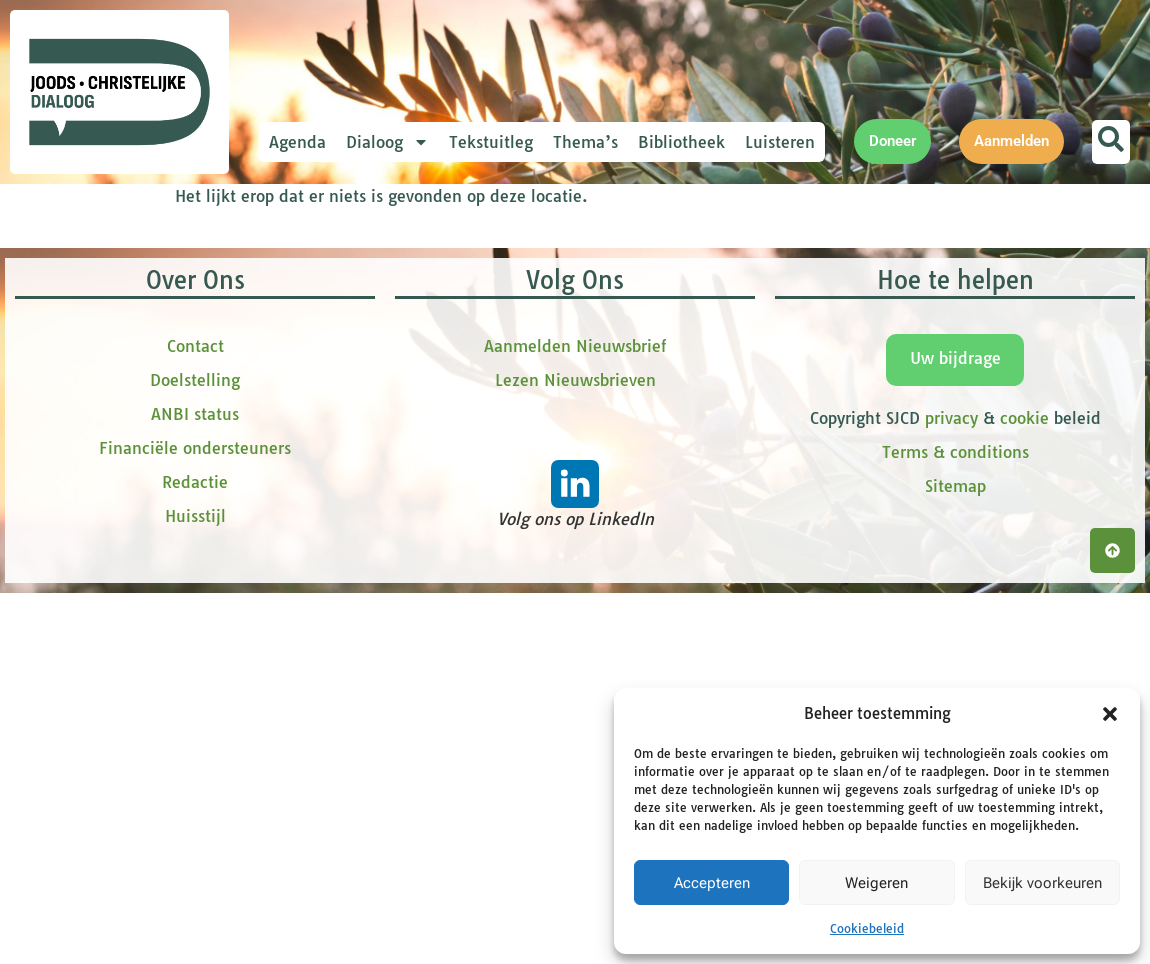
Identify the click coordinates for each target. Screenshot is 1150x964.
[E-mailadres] (445, 313)
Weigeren (876, 883)
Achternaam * (360, 481)
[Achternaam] (445, 512)
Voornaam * (354, 348)
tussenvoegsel (364, 414)
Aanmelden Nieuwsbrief (575, 757)
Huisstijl (195, 927)
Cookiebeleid (867, 928)
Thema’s (585, 142)
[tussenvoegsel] (445, 446)
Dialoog (387, 142)
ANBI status (195, 825)
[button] (1110, 714)
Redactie (195, 893)
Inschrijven (445, 564)
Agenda (297, 142)
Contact (195, 757)
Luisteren (780, 142)
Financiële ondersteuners (195, 859)
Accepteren (712, 883)
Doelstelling (195, 791)
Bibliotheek (681, 142)
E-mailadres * (360, 282)
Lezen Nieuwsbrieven (575, 791)
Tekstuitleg (491, 142)
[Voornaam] (445, 379)
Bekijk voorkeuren (1042, 883)
